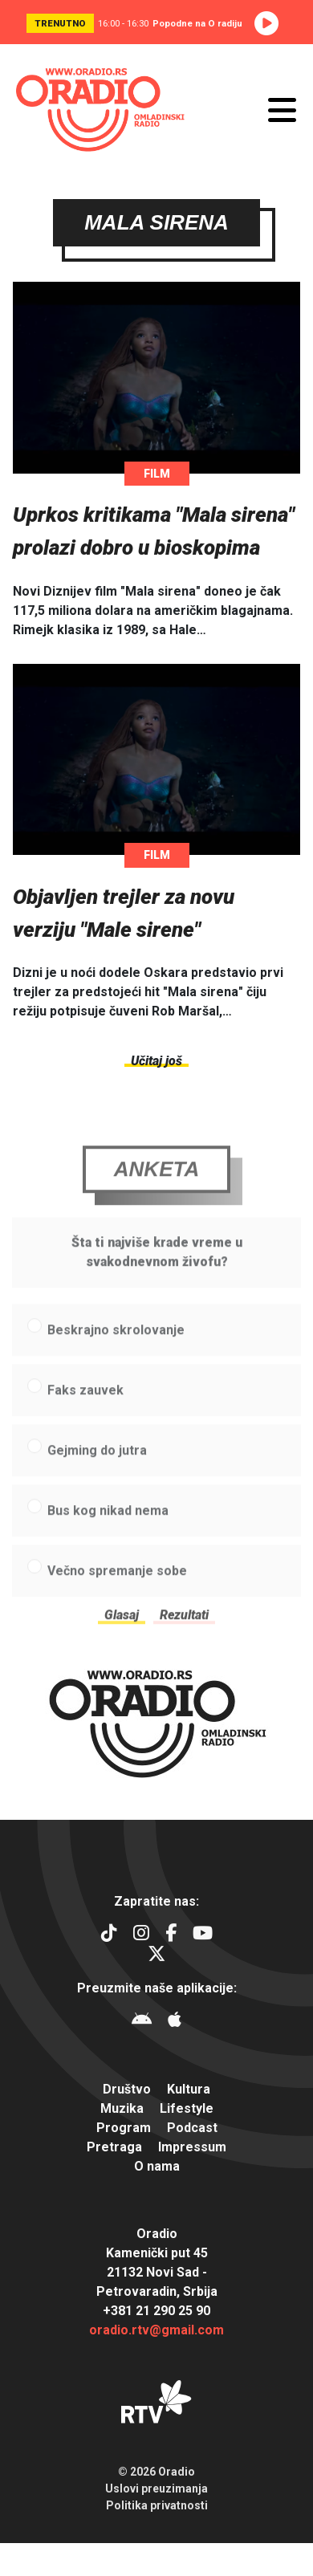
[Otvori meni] (282, 110)
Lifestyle (186, 2108)
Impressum (192, 2147)
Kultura (188, 2089)
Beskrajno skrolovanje (116, 1344)
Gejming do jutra (97, 1464)
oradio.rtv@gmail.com (156, 2330)
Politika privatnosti (157, 2505)
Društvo (127, 2089)
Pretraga (114, 2147)
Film (157, 473)
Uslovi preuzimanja (156, 2488)
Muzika (122, 2108)
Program (123, 2127)
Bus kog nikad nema (108, 1524)
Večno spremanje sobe (117, 1585)
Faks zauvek (85, 1404)
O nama (157, 2166)
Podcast (192, 2127)
